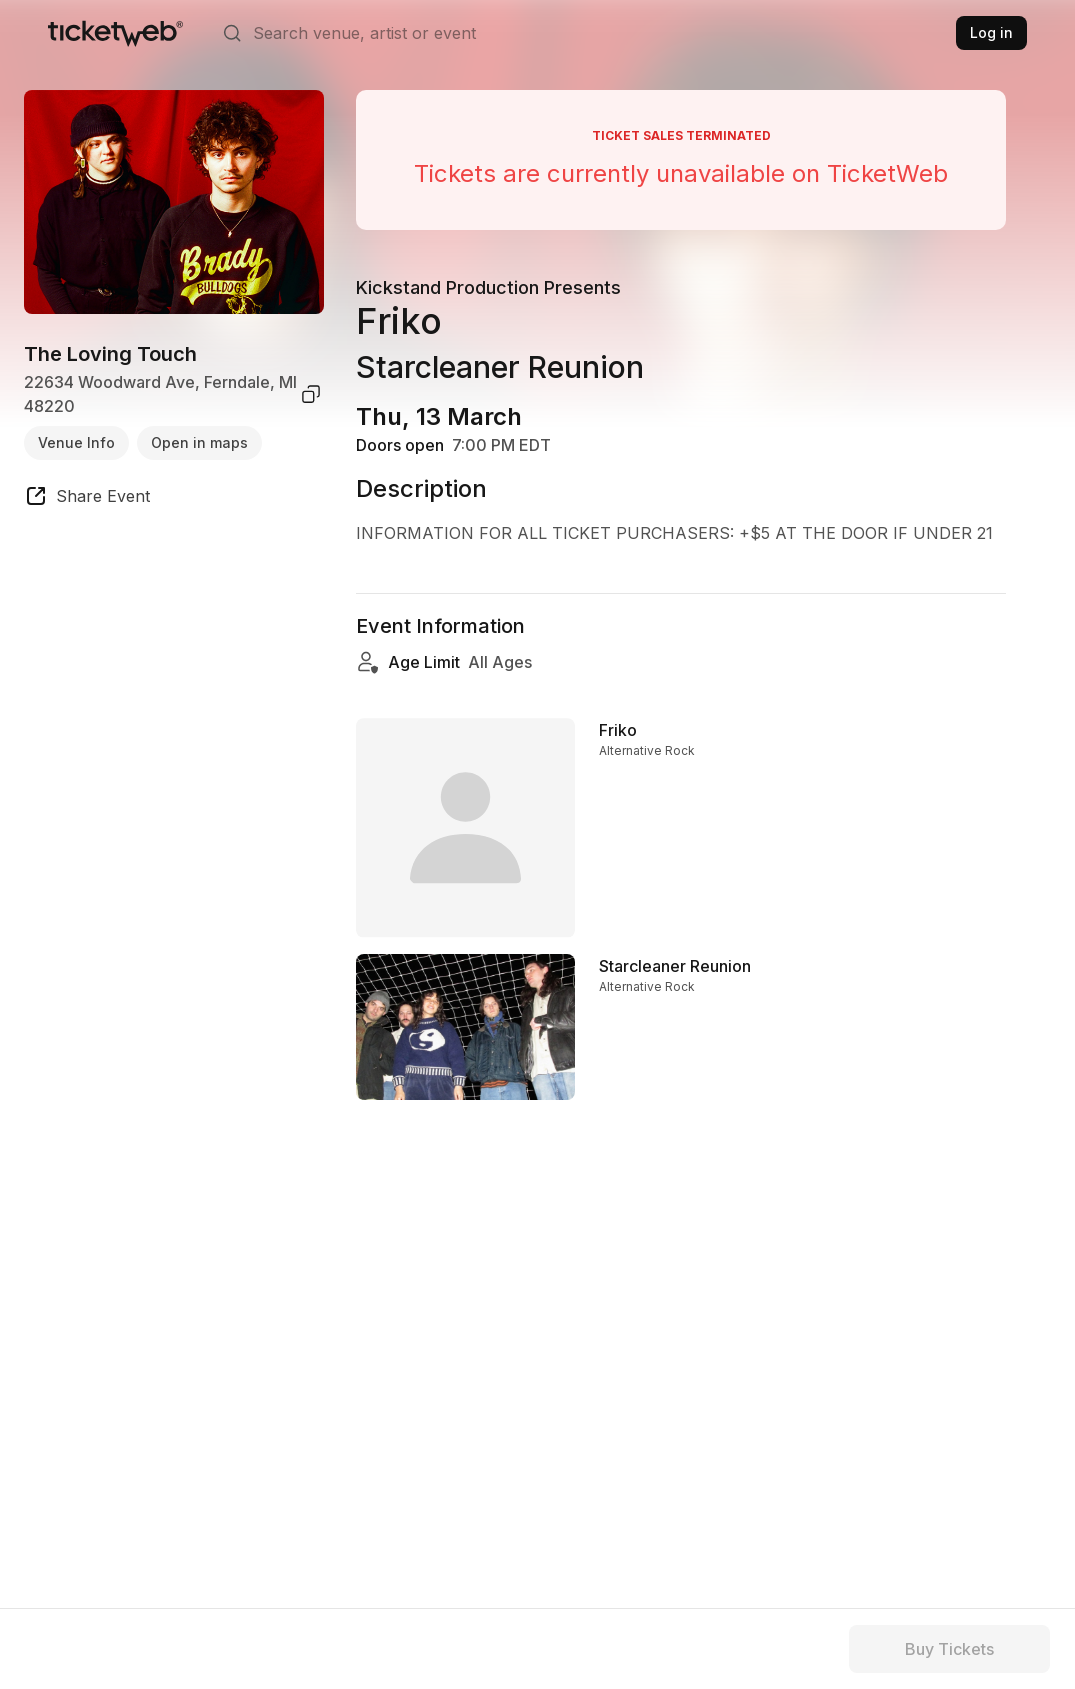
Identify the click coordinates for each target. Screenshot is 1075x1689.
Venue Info (76, 442)
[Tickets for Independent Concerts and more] (115, 33)
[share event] (87, 499)
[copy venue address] (311, 394)
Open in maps (199, 442)
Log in (991, 32)
